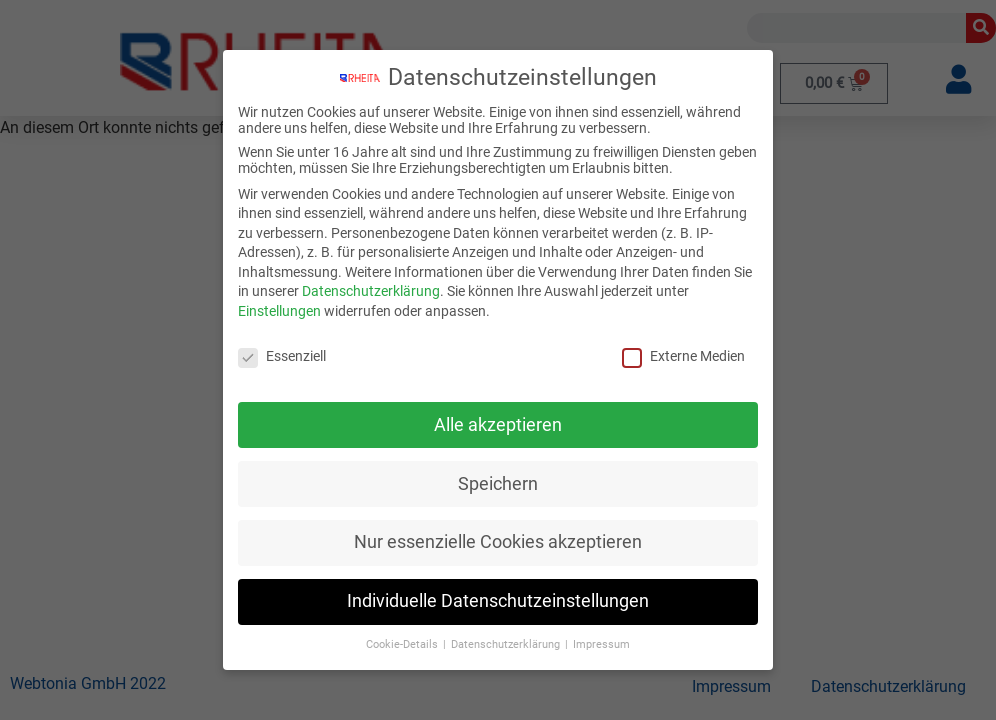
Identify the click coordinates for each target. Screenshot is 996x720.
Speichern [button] (498, 481)
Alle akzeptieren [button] (498, 422)
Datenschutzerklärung (371, 289)
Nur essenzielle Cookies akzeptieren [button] (498, 540)
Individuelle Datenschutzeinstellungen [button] (498, 599)
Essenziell (282, 354)
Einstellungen (279, 309)
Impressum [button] (601, 642)
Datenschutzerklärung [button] (507, 642)
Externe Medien (683, 354)
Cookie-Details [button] (403, 642)
